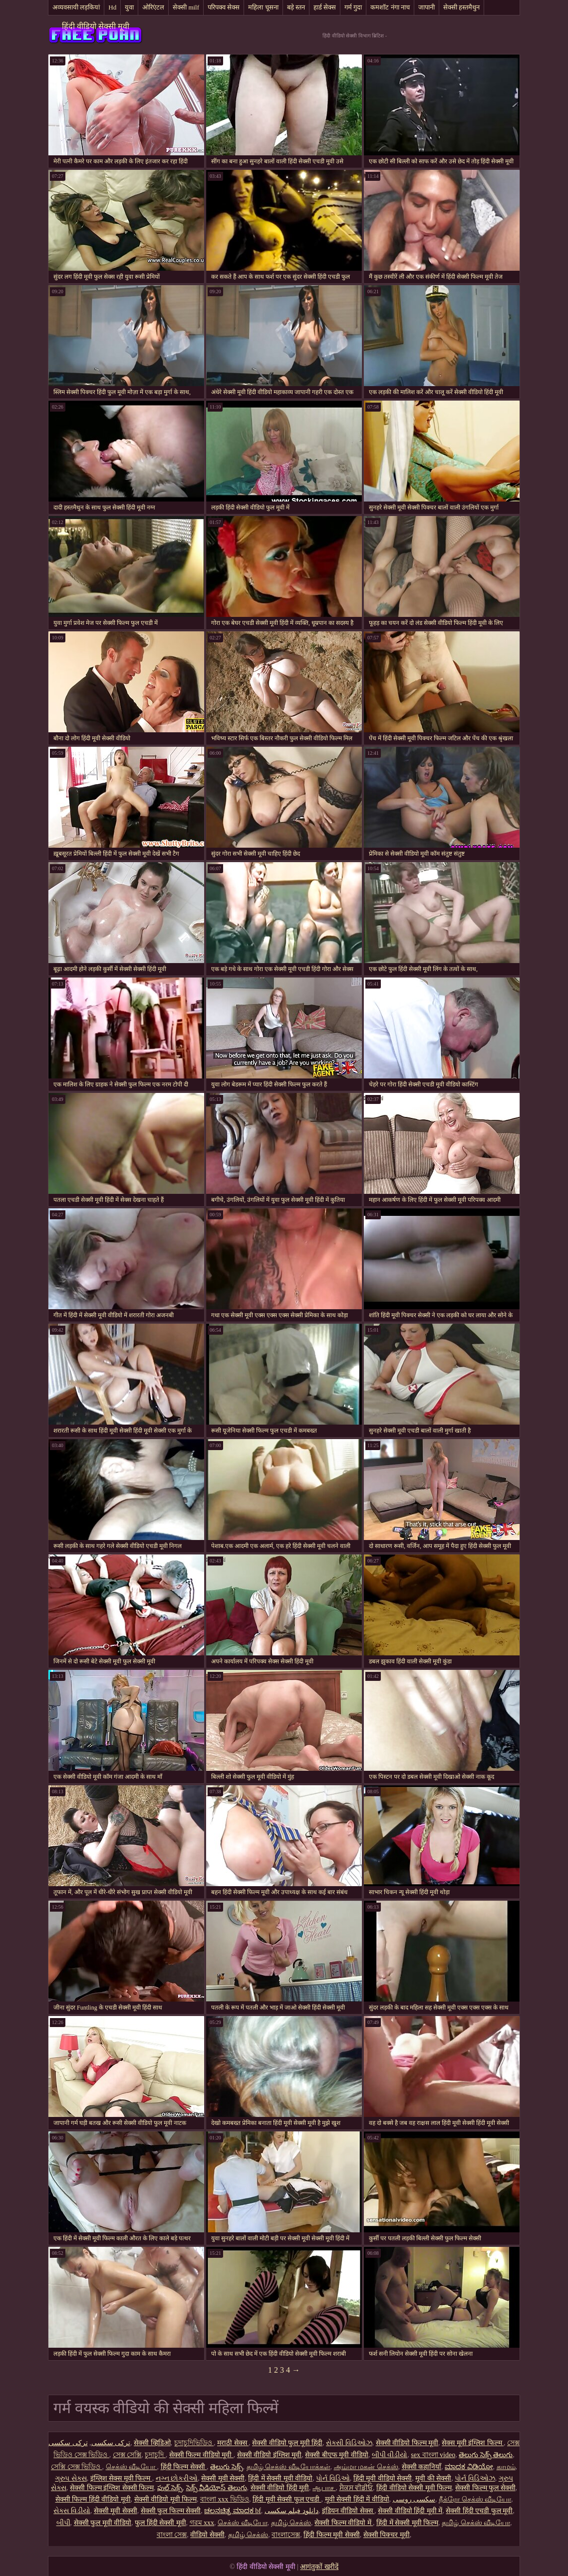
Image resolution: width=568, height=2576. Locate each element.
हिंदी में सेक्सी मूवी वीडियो (280, 2478)
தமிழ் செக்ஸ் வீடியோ (476, 2523)
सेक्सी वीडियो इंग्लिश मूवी (269, 2455)
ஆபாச (324, 2488)
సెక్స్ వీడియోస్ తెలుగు (216, 2488)
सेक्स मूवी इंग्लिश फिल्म (473, 2443)
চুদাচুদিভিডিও (194, 2443)
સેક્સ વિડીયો (71, 2511)
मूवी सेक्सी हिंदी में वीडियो (357, 2499)
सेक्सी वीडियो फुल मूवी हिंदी (287, 2443)
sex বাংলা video (433, 2455)
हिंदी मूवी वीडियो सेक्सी (382, 2478)
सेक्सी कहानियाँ (422, 2467)
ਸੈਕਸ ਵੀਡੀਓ (356, 2488)
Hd (112, 7)
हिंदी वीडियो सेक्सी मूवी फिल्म (414, 2488)
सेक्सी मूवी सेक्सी (223, 2478)
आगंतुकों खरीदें (319, 2567)
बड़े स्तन (296, 7)
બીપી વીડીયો (390, 2455)
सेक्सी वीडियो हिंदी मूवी (280, 2488)
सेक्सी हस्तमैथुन (461, 7)
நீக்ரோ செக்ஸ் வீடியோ (475, 2499)
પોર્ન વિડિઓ (333, 2478)
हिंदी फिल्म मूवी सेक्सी (331, 2535)
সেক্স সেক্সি (127, 2455)
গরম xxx (202, 2523)
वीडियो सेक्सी (207, 2535)
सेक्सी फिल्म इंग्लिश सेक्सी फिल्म (112, 2488)
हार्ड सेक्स (324, 7)
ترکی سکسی (111, 2443)
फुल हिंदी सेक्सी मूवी (160, 2523)
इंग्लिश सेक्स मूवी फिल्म (121, 2478)
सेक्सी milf (186, 7)
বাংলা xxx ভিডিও (224, 2499)
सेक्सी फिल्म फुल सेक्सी (485, 2488)
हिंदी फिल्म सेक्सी (184, 2467)
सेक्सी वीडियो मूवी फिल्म (165, 2499)
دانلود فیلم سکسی (291, 2511)
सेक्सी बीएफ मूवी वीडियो (336, 2455)
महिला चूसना (263, 7)
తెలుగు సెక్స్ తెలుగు (486, 2455)
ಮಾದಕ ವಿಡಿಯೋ (469, 2467)
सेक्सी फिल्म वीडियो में (343, 2523)
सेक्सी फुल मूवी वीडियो (103, 2523)
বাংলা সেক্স (172, 2535)
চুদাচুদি (155, 2455)
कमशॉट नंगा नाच (390, 7)
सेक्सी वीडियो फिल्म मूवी (407, 2443)
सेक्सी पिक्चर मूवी (386, 2535)
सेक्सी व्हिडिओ (152, 2443)
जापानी (426, 7)
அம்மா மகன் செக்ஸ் (366, 2467)
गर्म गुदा (353, 7)
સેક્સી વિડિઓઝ (349, 2443)
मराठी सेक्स (233, 2443)
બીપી (63, 2523)
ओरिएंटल (153, 7)
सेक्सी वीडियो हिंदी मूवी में (410, 2511)
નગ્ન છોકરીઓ (177, 2478)
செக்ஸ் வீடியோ (131, 2467)
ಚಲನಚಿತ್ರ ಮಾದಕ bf (232, 2511)
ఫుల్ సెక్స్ (170, 2488)
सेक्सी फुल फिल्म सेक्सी (171, 2511)
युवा (129, 7)
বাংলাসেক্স (286, 2535)
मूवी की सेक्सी (433, 2478)
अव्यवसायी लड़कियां (76, 7)
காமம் (506, 2467)
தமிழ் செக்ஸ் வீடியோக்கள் (288, 2467)
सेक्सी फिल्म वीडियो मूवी (201, 2455)
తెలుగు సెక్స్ (226, 2467)
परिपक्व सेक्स (224, 7)
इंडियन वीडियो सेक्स (348, 2511)
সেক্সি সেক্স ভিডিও (76, 2467)
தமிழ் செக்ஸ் (291, 2523)
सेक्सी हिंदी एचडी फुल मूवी (479, 2511)
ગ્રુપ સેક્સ (71, 2478)
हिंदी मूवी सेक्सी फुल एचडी (287, 2499)
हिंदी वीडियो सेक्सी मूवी (95, 26)
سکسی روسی (414, 2499)
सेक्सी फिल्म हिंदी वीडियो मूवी (93, 2499)
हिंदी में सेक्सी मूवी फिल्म (407, 2523)
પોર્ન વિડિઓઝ (475, 2478)
